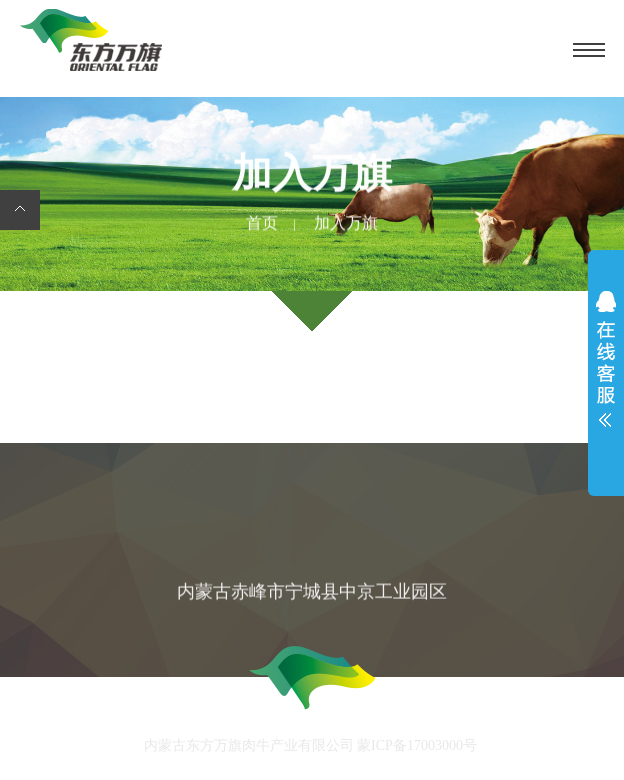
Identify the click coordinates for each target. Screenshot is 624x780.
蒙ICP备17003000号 (417, 747)
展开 (606, 364)
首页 (262, 224)
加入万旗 (346, 224)
